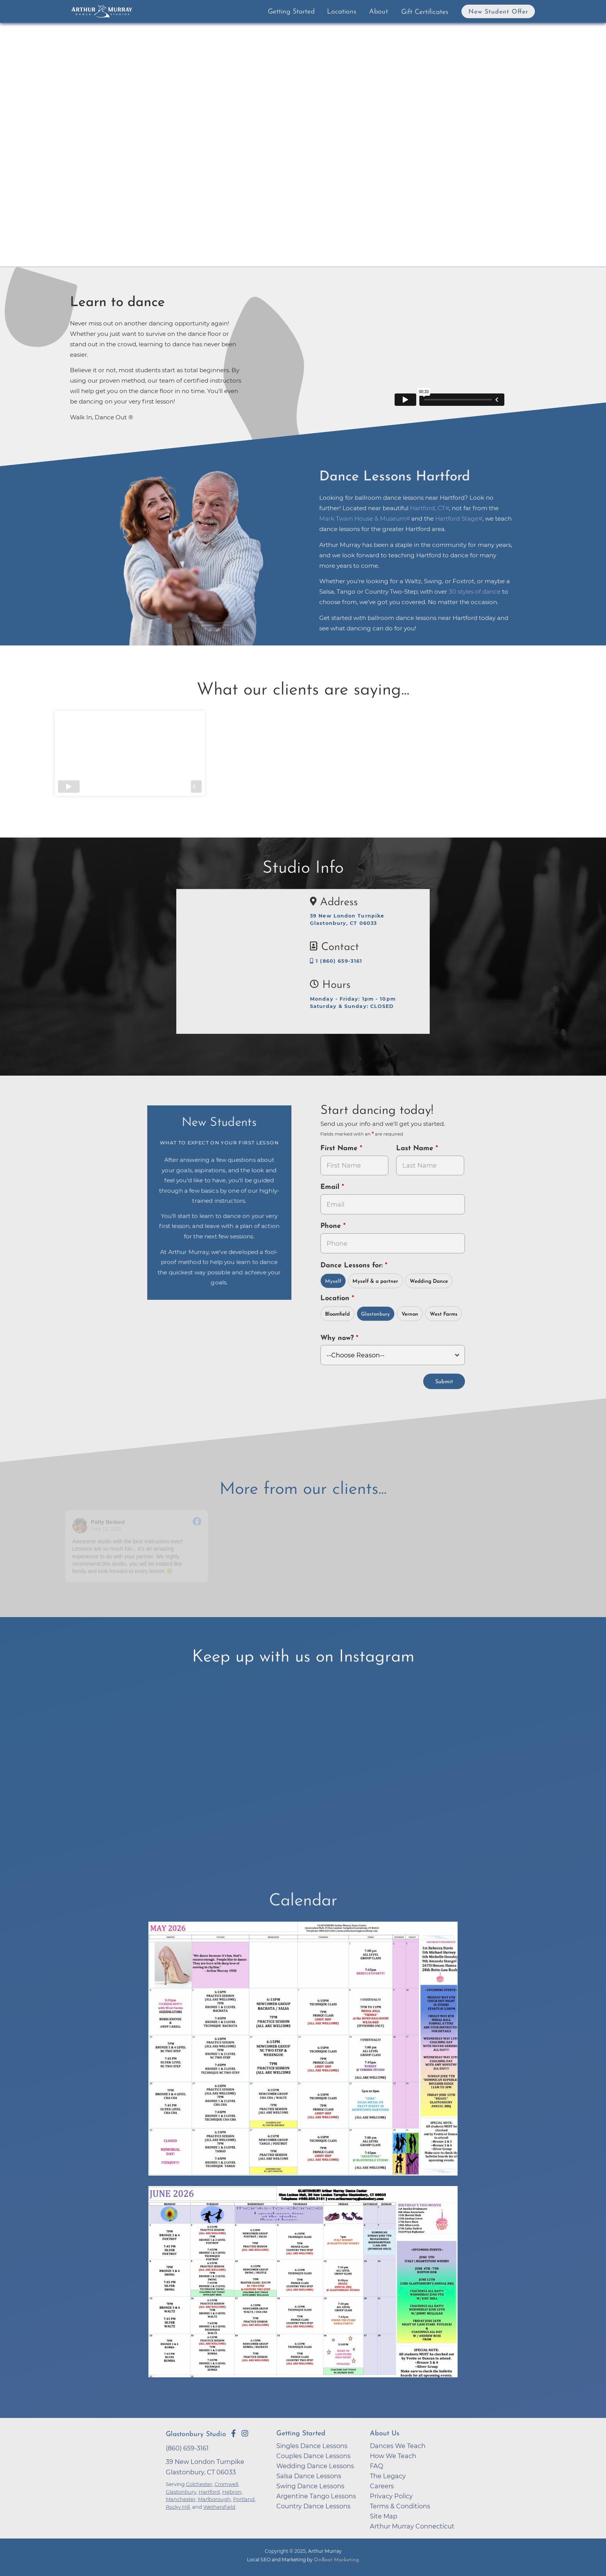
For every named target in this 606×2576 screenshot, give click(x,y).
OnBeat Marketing (336, 2559)
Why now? (338, 1338)
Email (331, 1187)
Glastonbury (375, 1314)
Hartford (209, 2492)
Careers (382, 2486)
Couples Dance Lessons (313, 2456)
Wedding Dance (429, 1281)
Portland (244, 2499)
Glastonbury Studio (196, 2434)
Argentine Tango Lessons (316, 2496)
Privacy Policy (391, 2496)
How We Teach (393, 2456)
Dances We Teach (398, 2446)
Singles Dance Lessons (311, 2446)
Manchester (181, 2499)
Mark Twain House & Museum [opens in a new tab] (362, 518)
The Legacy (388, 2476)
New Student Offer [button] (498, 12)
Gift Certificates (424, 12)
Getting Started (291, 11)
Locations (341, 11)
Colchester (199, 2484)
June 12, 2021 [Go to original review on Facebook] (106, 1529)
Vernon (410, 1314)
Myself (333, 1281)
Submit (444, 1382)
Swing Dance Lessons (310, 2486)
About (378, 11)
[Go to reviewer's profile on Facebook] (80, 1526)
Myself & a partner (375, 1281)
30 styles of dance (474, 591)
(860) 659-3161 (187, 2448)
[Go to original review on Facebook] (196, 1522)
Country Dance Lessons (313, 2506)
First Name (340, 1148)
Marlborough (214, 2499)
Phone (331, 1226)
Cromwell (226, 2484)
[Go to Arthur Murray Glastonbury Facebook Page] (233, 2433)
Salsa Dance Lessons (308, 2476)
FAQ (376, 2466)
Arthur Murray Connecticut (412, 2526)
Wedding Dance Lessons (315, 2466)
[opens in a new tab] (303, 2054)
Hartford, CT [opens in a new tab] (427, 508)
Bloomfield (337, 1314)
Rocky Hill (178, 2507)
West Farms (444, 1314)
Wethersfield (219, 2507)
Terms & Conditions (400, 2506)
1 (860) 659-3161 (336, 961)
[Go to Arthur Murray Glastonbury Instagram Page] (245, 2433)
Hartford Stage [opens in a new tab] (456, 518)
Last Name (416, 1148)
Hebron (232, 2492)
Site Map (383, 2516)
